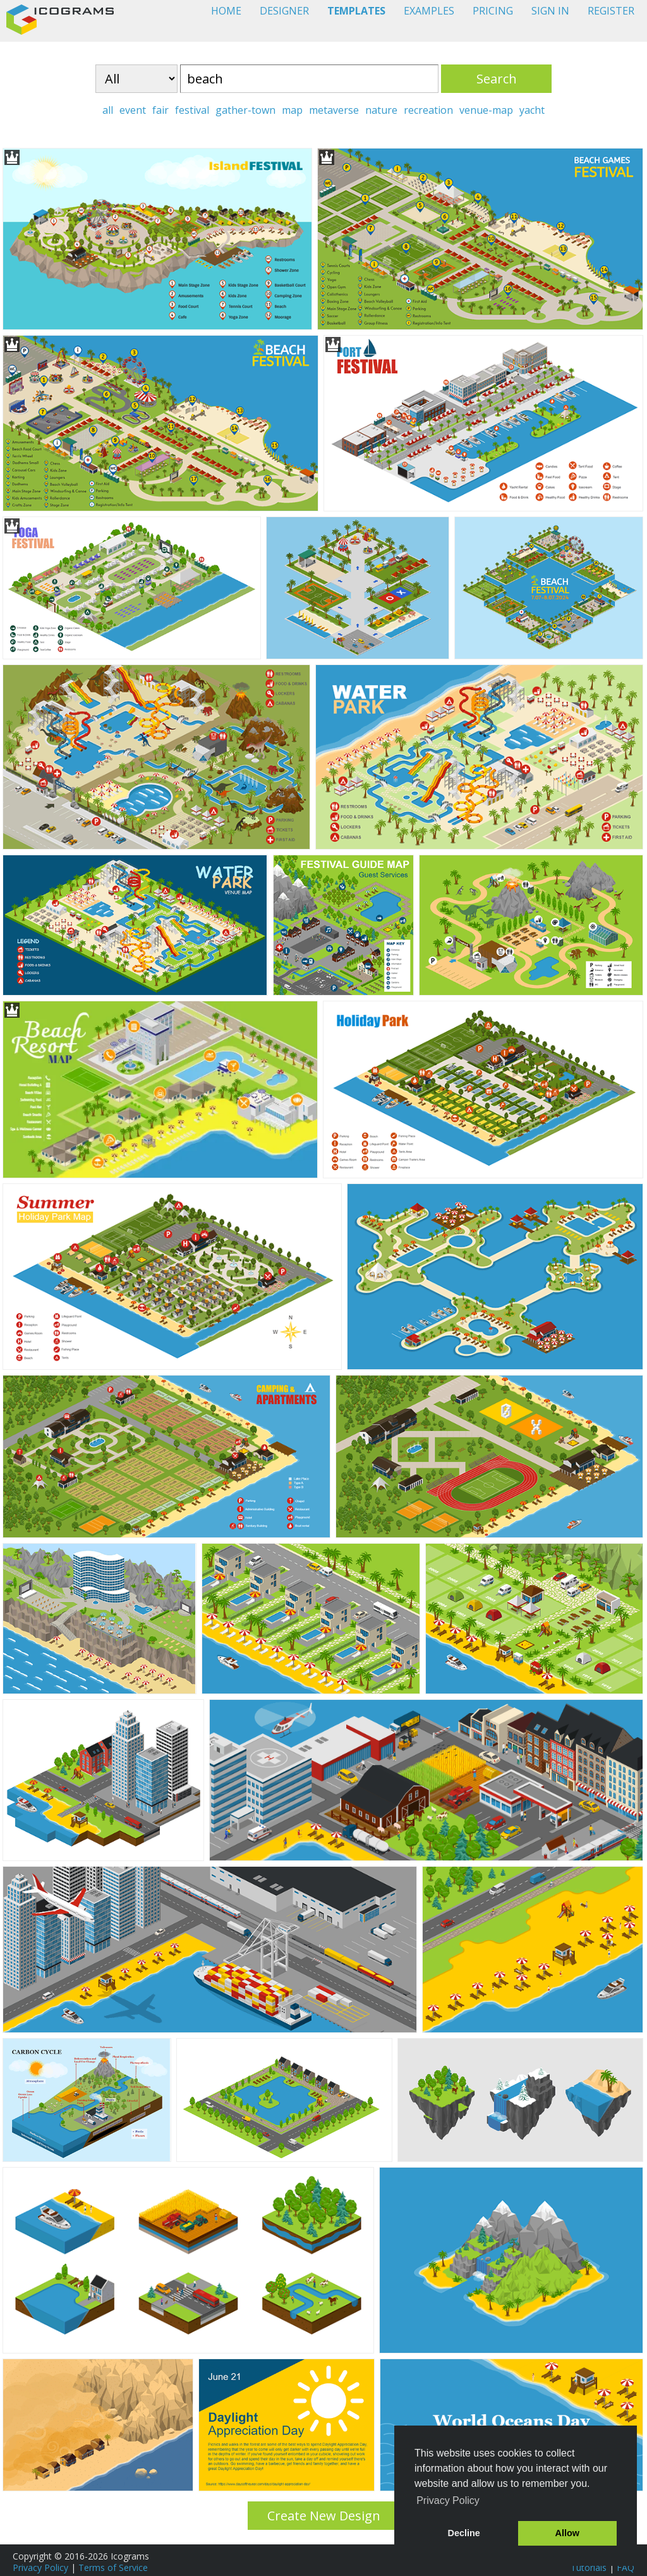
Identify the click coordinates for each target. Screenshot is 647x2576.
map (292, 110)
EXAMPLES (429, 11)
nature (381, 110)
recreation (428, 110)
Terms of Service (113, 2567)
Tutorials (589, 2567)
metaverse (334, 110)
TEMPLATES (356, 11)
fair (160, 110)
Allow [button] (567, 2533)
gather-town (245, 110)
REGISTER (611, 11)
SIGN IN (550, 11)
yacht (532, 110)
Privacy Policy (40, 2567)
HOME (226, 11)
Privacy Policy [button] (448, 2500)
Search (496, 78)
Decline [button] (464, 2533)
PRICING (493, 11)
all (107, 110)
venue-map (486, 110)
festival (192, 110)
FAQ (625, 2567)
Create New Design (323, 2515)
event (132, 110)
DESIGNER (284, 11)
